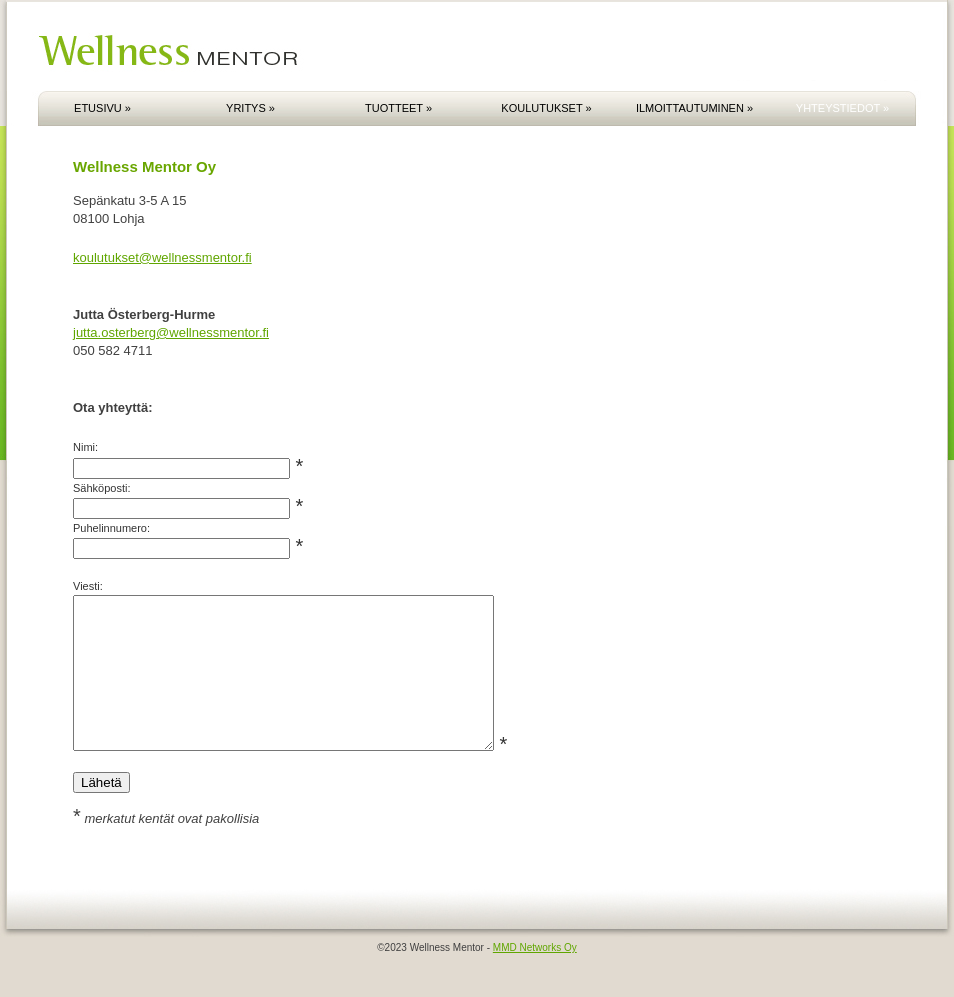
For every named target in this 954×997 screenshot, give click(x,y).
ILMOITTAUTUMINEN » (694, 108)
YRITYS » (250, 108)
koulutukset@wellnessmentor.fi (162, 257)
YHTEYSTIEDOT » (842, 108)
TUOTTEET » (398, 108)
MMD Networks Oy (535, 977)
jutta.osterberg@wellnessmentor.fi (171, 332)
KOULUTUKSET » (546, 108)
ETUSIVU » (102, 108)
